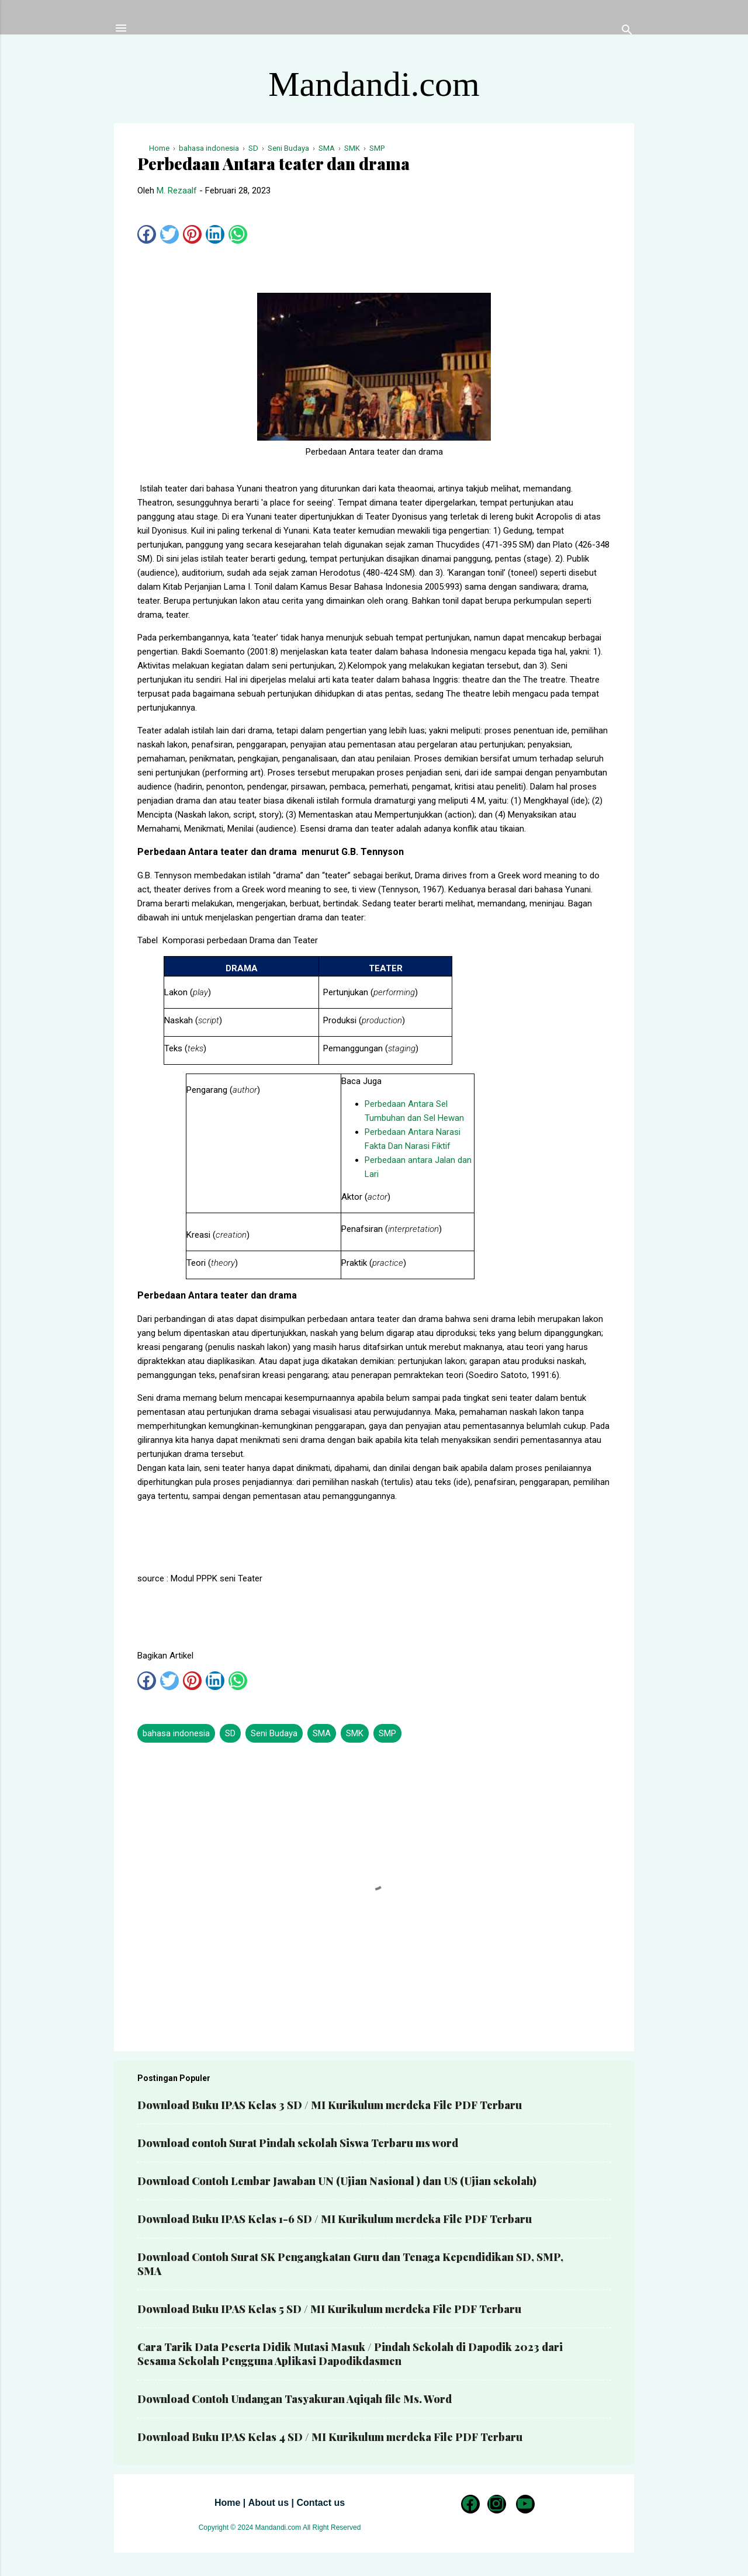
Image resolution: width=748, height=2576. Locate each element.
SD (230, 1733)
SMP (387, 1733)
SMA (322, 1733)
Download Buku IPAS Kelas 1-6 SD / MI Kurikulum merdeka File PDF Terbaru (334, 2219)
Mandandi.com (374, 84)
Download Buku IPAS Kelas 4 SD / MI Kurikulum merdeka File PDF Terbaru (329, 2437)
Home (227, 2503)
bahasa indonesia (176, 1733)
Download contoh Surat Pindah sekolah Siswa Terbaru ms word (297, 2143)
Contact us (320, 2503)
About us (268, 2503)
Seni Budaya (274, 1733)
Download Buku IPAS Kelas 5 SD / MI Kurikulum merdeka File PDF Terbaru (329, 2309)
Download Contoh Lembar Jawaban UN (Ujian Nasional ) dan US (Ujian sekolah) (336, 2181)
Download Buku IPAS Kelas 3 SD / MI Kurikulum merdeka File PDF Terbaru (329, 2105)
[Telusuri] (627, 32)
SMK (354, 1733)
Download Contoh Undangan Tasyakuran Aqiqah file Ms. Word (294, 2399)
